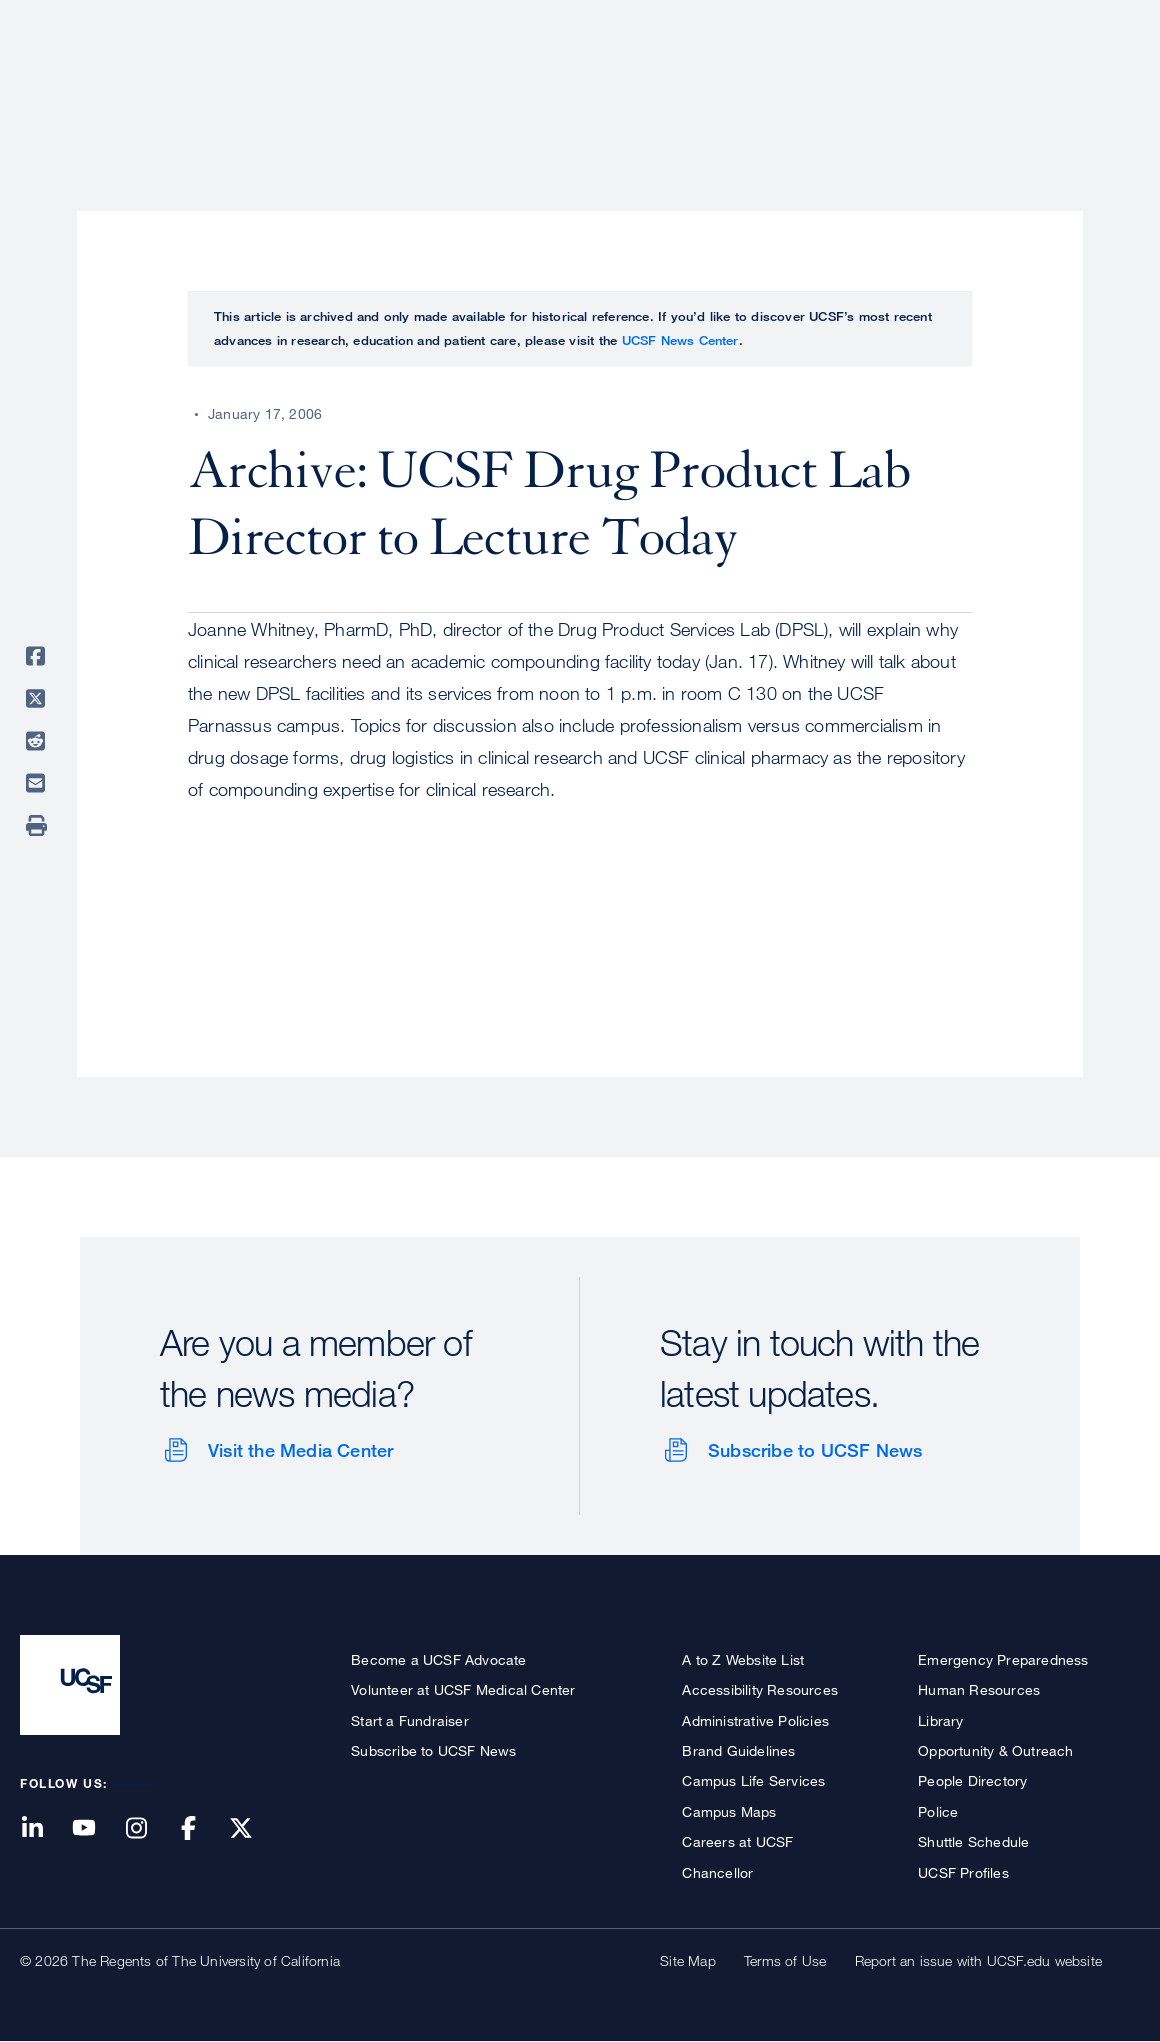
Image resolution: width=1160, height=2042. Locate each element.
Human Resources (979, 1689)
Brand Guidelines (738, 1750)
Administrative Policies (755, 1720)
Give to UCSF (1064, 21)
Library (940, 1720)
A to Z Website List (743, 1659)
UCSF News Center (680, 340)
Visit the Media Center (300, 1450)
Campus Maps (729, 1811)
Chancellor (717, 1872)
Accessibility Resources (760, 1689)
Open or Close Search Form (1104, 86)
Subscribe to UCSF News (815, 1450)
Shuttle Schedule (973, 1841)
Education (859, 85)
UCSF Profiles (963, 1872)
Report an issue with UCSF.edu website (978, 1960)
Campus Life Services (753, 1780)
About (507, 85)
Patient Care (618, 85)
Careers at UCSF (737, 1841)
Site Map (688, 1960)
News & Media (993, 85)
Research (742, 85)
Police (938, 1811)
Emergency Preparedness (1003, 1659)
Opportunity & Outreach (995, 1750)
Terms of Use (785, 1960)
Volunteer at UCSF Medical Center (463, 1689)
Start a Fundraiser (410, 1720)
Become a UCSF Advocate (438, 1659)
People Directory (972, 1780)
